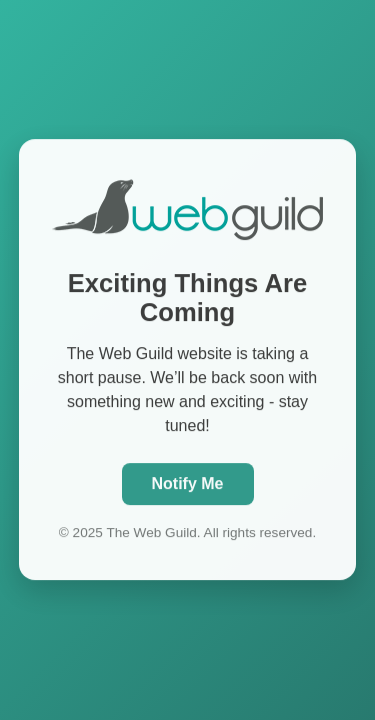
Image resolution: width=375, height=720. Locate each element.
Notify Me (188, 482)
